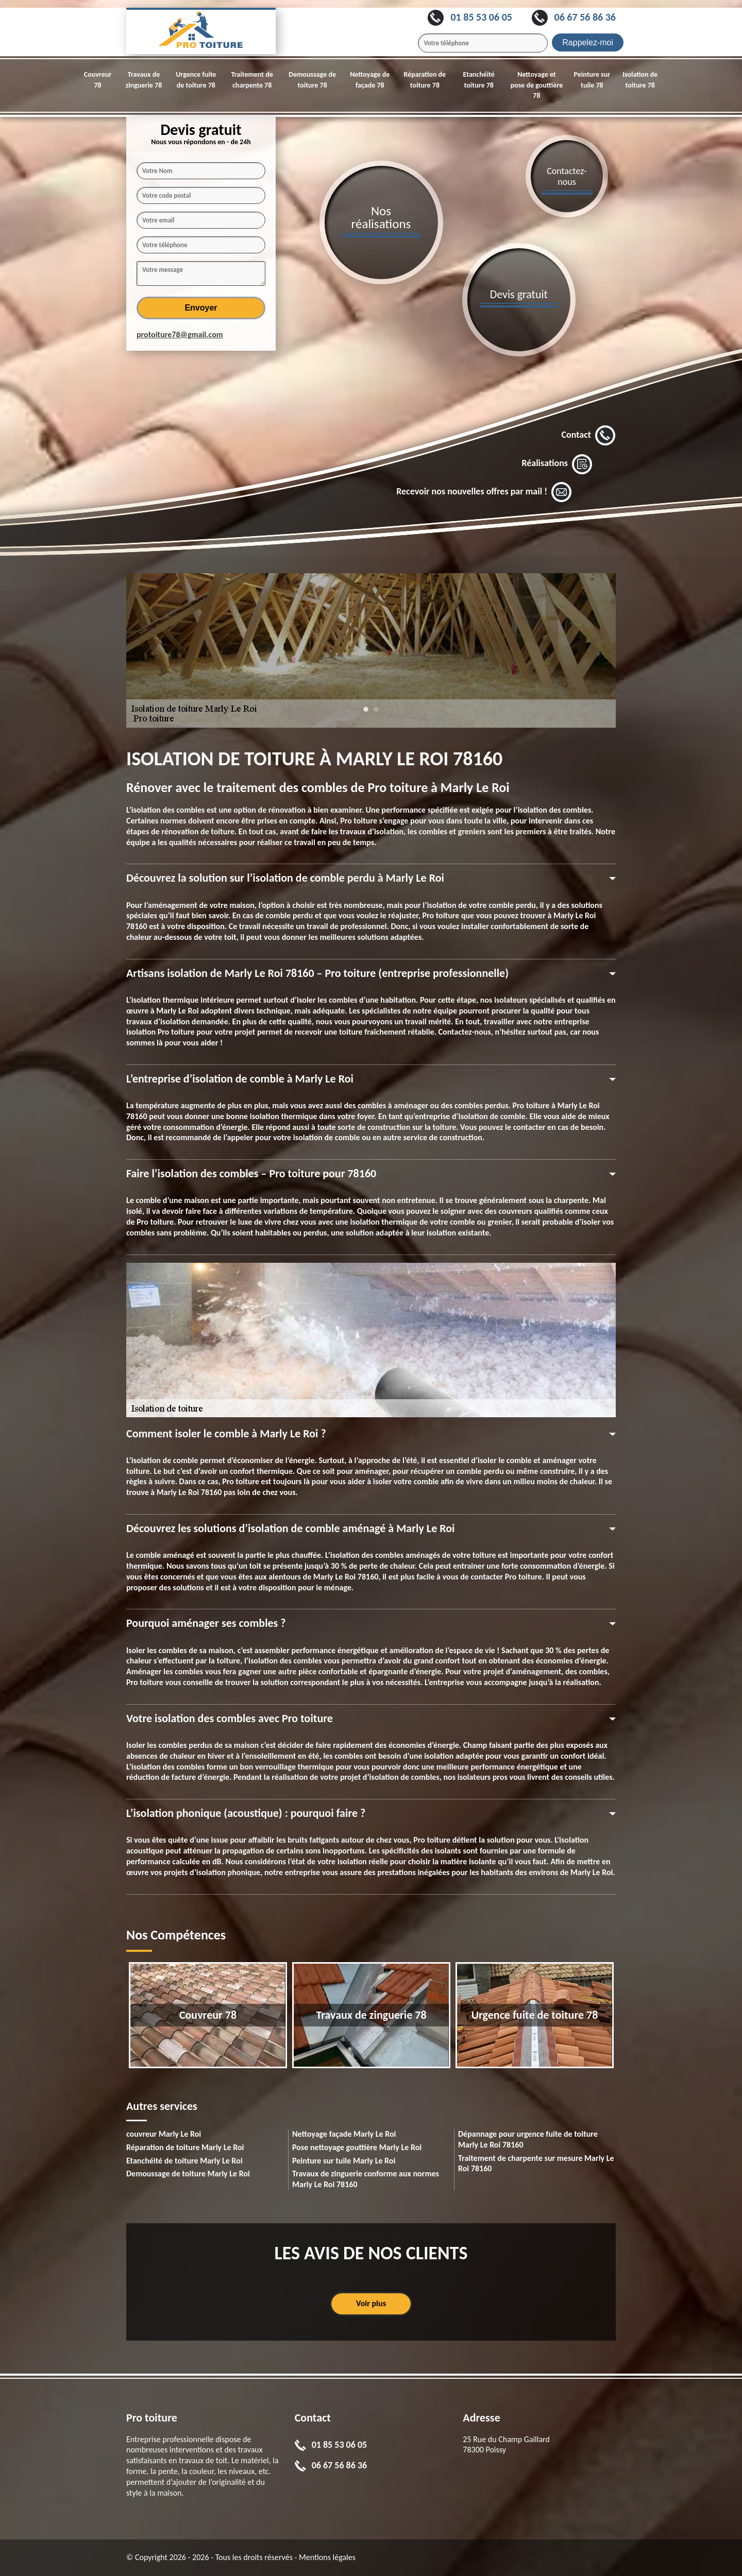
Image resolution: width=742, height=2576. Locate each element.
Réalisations (557, 464)
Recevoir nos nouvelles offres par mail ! (484, 492)
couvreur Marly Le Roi (163, 2134)
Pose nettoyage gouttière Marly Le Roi (356, 2147)
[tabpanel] (371, 650)
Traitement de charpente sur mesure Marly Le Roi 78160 (536, 2163)
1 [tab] (366, 714)
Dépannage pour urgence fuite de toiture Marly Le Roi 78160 (528, 2139)
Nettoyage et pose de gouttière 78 (537, 85)
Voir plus (371, 2303)
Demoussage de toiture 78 (312, 80)
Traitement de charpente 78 (252, 80)
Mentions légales (327, 2557)
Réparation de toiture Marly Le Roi (185, 2147)
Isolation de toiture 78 (639, 80)
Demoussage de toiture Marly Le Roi (188, 2173)
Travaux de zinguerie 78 (144, 80)
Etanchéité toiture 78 (479, 80)
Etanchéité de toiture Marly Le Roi (184, 2161)
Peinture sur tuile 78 (592, 80)
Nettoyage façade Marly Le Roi (344, 2134)
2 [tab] (376, 714)
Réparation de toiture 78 (425, 80)
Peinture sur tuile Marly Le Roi (343, 2161)
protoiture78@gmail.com (180, 334)
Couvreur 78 (97, 80)
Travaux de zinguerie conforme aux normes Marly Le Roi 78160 (365, 2179)
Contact (589, 435)
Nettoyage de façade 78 (370, 80)
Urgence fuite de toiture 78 (196, 80)
